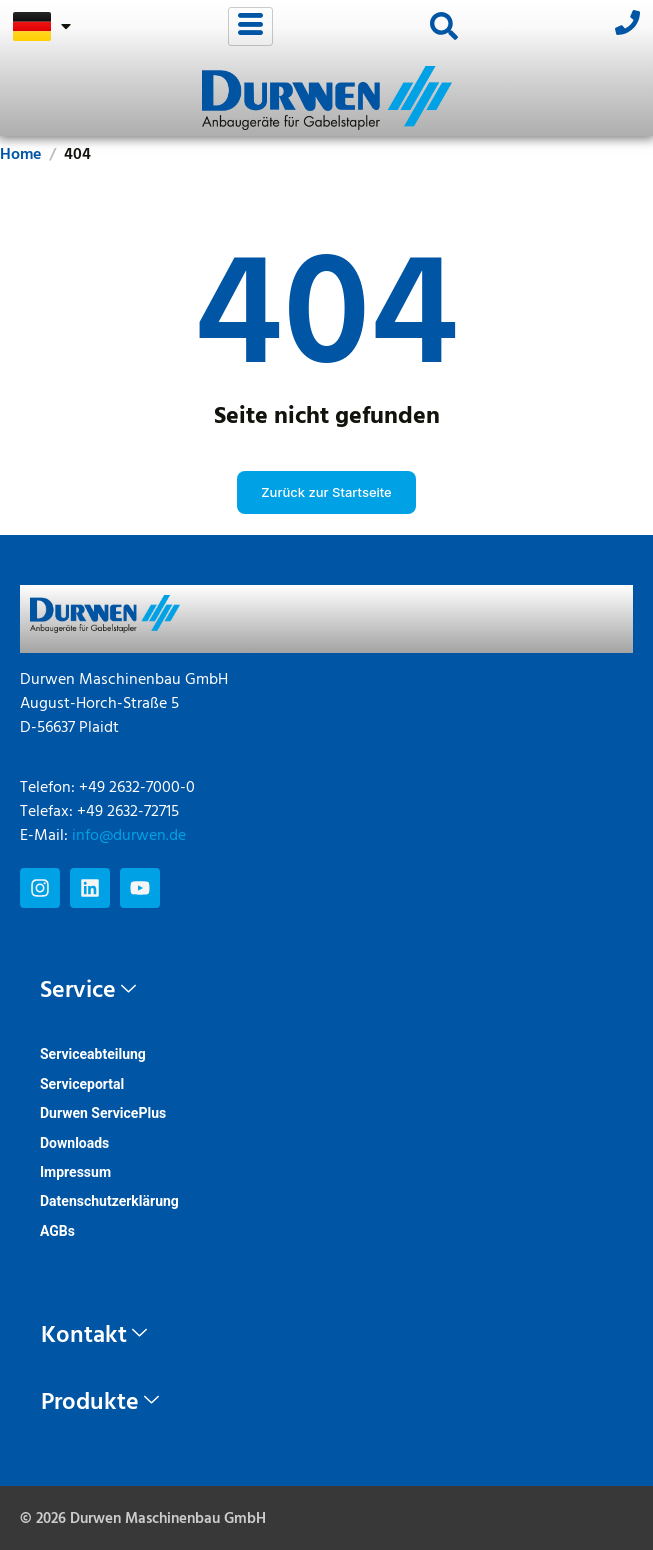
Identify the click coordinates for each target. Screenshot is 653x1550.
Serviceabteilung (93, 1054)
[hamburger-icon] (250, 27)
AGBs (57, 1231)
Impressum (75, 1172)
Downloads (74, 1143)
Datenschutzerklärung (109, 1201)
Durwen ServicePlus (103, 1113)
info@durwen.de (129, 836)
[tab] (326, 991)
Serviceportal (82, 1084)
